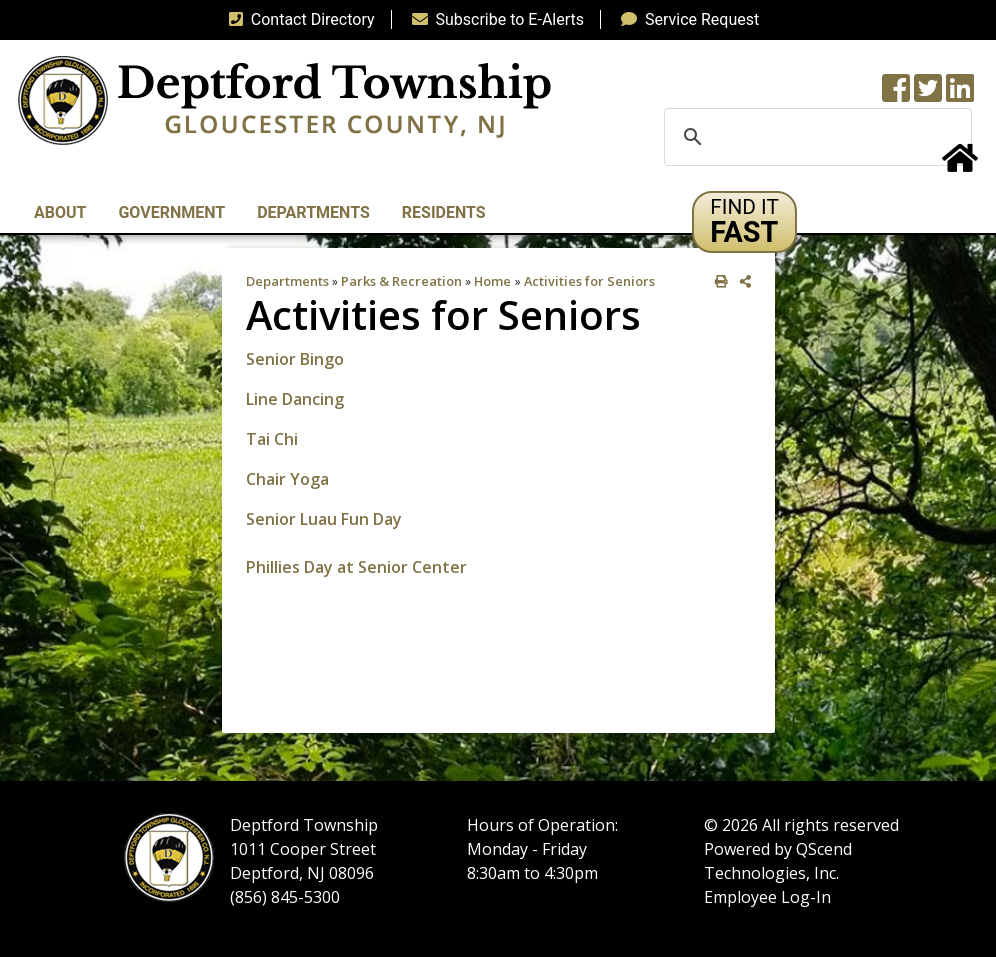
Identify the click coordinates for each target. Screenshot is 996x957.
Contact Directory (298, 19)
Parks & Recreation (401, 281)
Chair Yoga (287, 479)
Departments (287, 281)
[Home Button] (960, 164)
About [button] (60, 212)
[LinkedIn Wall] (960, 94)
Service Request (686, 19)
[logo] (284, 99)
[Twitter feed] (928, 94)
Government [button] (171, 212)
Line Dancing (295, 399)
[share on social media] (741, 281)
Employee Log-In (767, 897)
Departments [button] (313, 212)
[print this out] (717, 281)
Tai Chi (272, 439)
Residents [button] (444, 212)
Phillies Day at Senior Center (356, 567)
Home (492, 281)
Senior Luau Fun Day (324, 519)
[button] (744, 222)
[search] (815, 137)
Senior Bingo (297, 359)
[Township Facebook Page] (896, 94)
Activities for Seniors (589, 281)
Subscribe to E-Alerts (494, 19)
